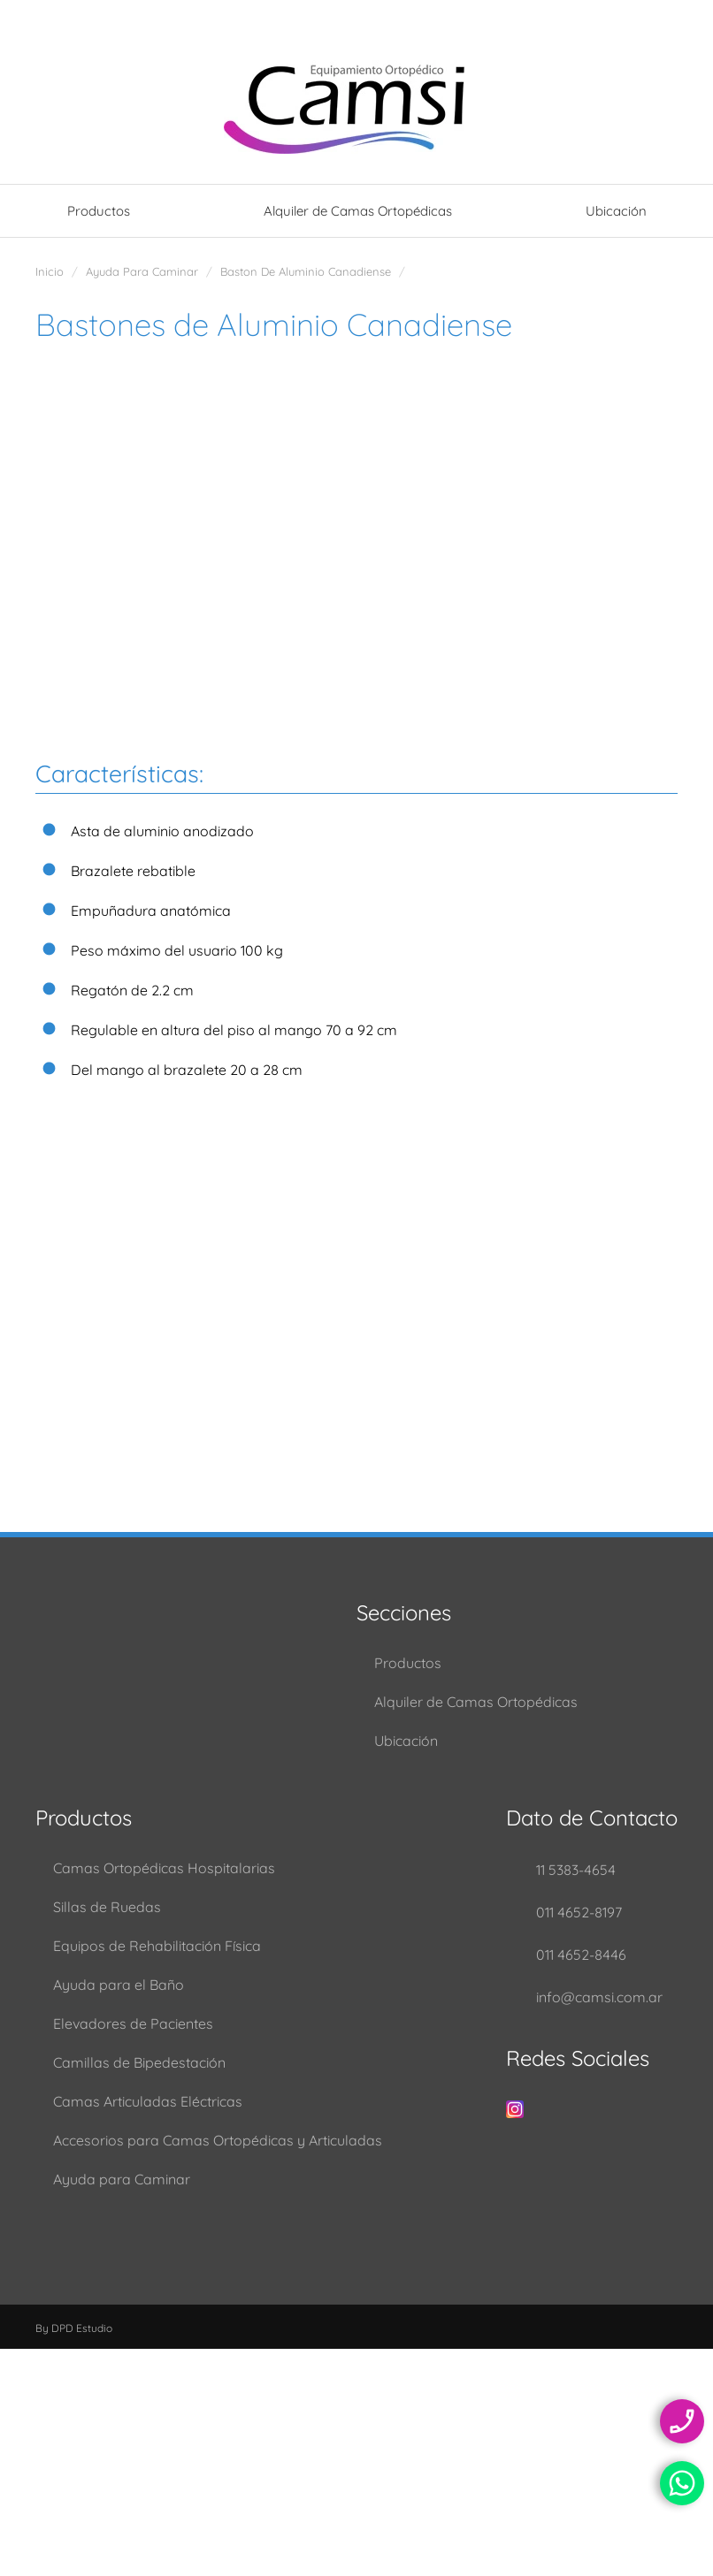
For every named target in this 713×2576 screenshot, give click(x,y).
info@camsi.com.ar (599, 1997)
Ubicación (616, 210)
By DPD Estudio (73, 2328)
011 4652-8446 (581, 1954)
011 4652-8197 (579, 1912)
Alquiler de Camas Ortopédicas (358, 210)
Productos (98, 210)
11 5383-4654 (576, 1870)
